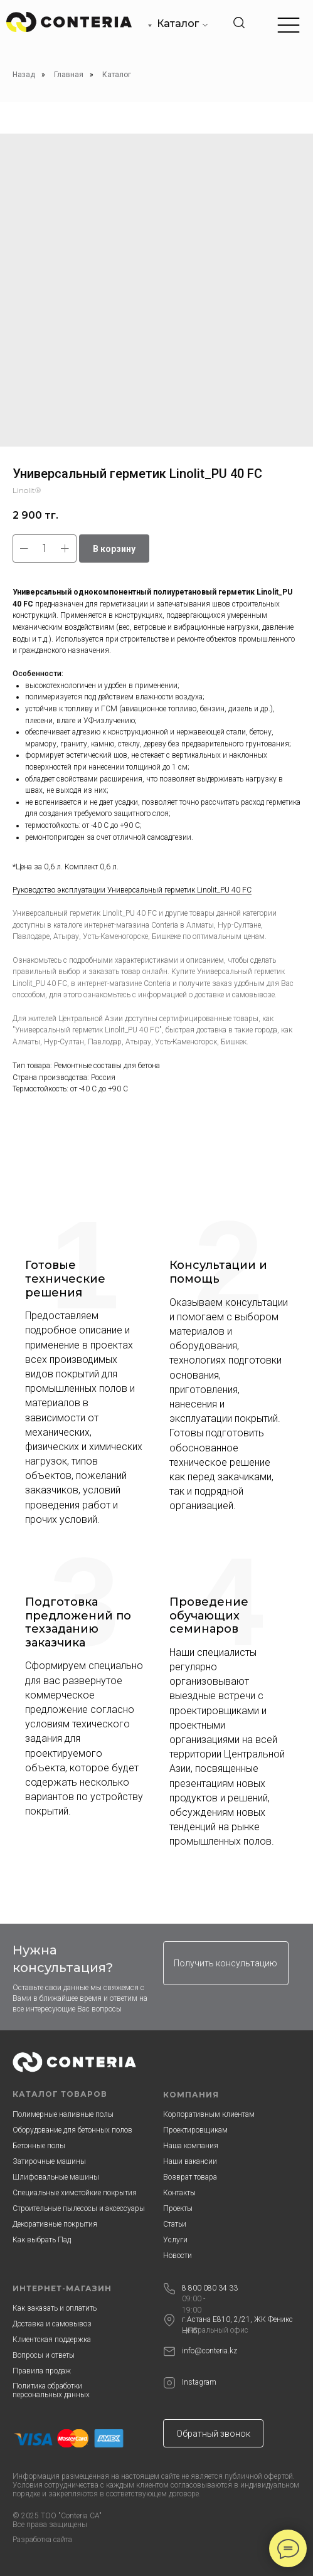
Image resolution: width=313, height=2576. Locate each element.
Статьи (174, 2224)
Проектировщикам (195, 2130)
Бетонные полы (39, 2145)
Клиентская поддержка (52, 2339)
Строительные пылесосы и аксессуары (79, 2208)
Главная (68, 74)
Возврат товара (190, 2177)
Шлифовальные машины (56, 2177)
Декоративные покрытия (55, 2224)
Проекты (178, 2208)
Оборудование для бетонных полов (72, 2130)
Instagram (199, 2382)
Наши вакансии (190, 2161)
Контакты (179, 2192)
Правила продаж (42, 2371)
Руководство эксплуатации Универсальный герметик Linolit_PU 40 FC (132, 890)
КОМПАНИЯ (191, 2094)
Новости (177, 2255)
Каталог (178, 23)
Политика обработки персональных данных (51, 2390)
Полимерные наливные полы (63, 2114)
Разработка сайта (42, 2539)
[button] (226, 1963)
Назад (24, 74)
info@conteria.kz (209, 2350)
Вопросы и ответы (44, 2355)
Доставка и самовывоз (52, 2323)
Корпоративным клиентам (209, 2114)
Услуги (175, 2239)
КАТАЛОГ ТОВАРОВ (60, 2094)
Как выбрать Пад (42, 2239)
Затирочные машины (49, 2161)
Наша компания (190, 2145)
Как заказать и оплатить (55, 2308)
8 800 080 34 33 (210, 2288)
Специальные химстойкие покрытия (75, 2192)
